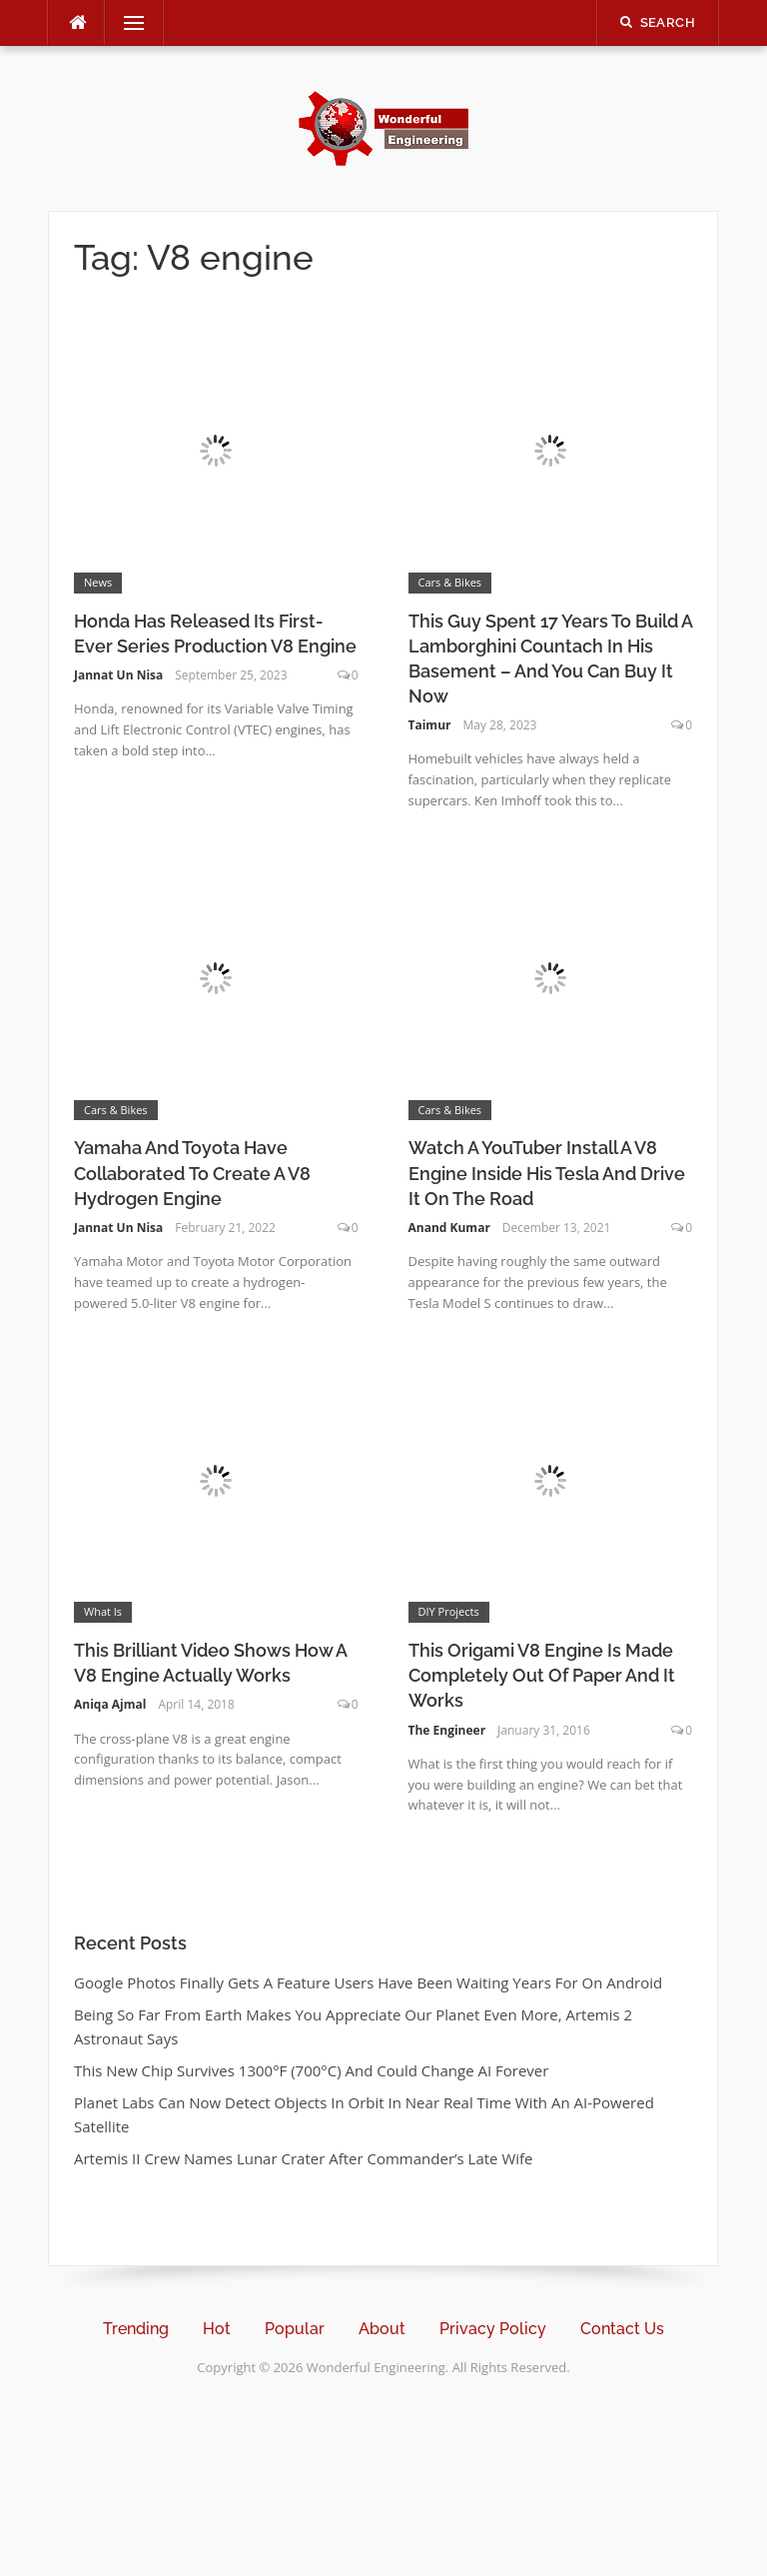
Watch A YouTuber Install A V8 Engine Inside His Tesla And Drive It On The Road (546, 1172)
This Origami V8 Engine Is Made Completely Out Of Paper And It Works (541, 1675)
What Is (103, 1611)
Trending (136, 2328)
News (98, 582)
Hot (217, 2328)
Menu (126, 23)
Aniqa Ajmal (110, 1704)
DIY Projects (448, 1611)
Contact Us (622, 2328)
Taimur (429, 724)
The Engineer (447, 1730)
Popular (295, 2328)
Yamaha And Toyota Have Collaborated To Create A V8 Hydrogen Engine (192, 1172)
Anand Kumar (449, 1227)
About (382, 2328)
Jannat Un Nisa (118, 674)
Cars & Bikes (450, 582)
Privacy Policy (492, 2328)
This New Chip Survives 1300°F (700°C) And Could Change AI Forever (311, 2070)
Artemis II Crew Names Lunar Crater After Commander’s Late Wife (303, 2158)
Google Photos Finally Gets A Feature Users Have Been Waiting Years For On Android (368, 1982)
